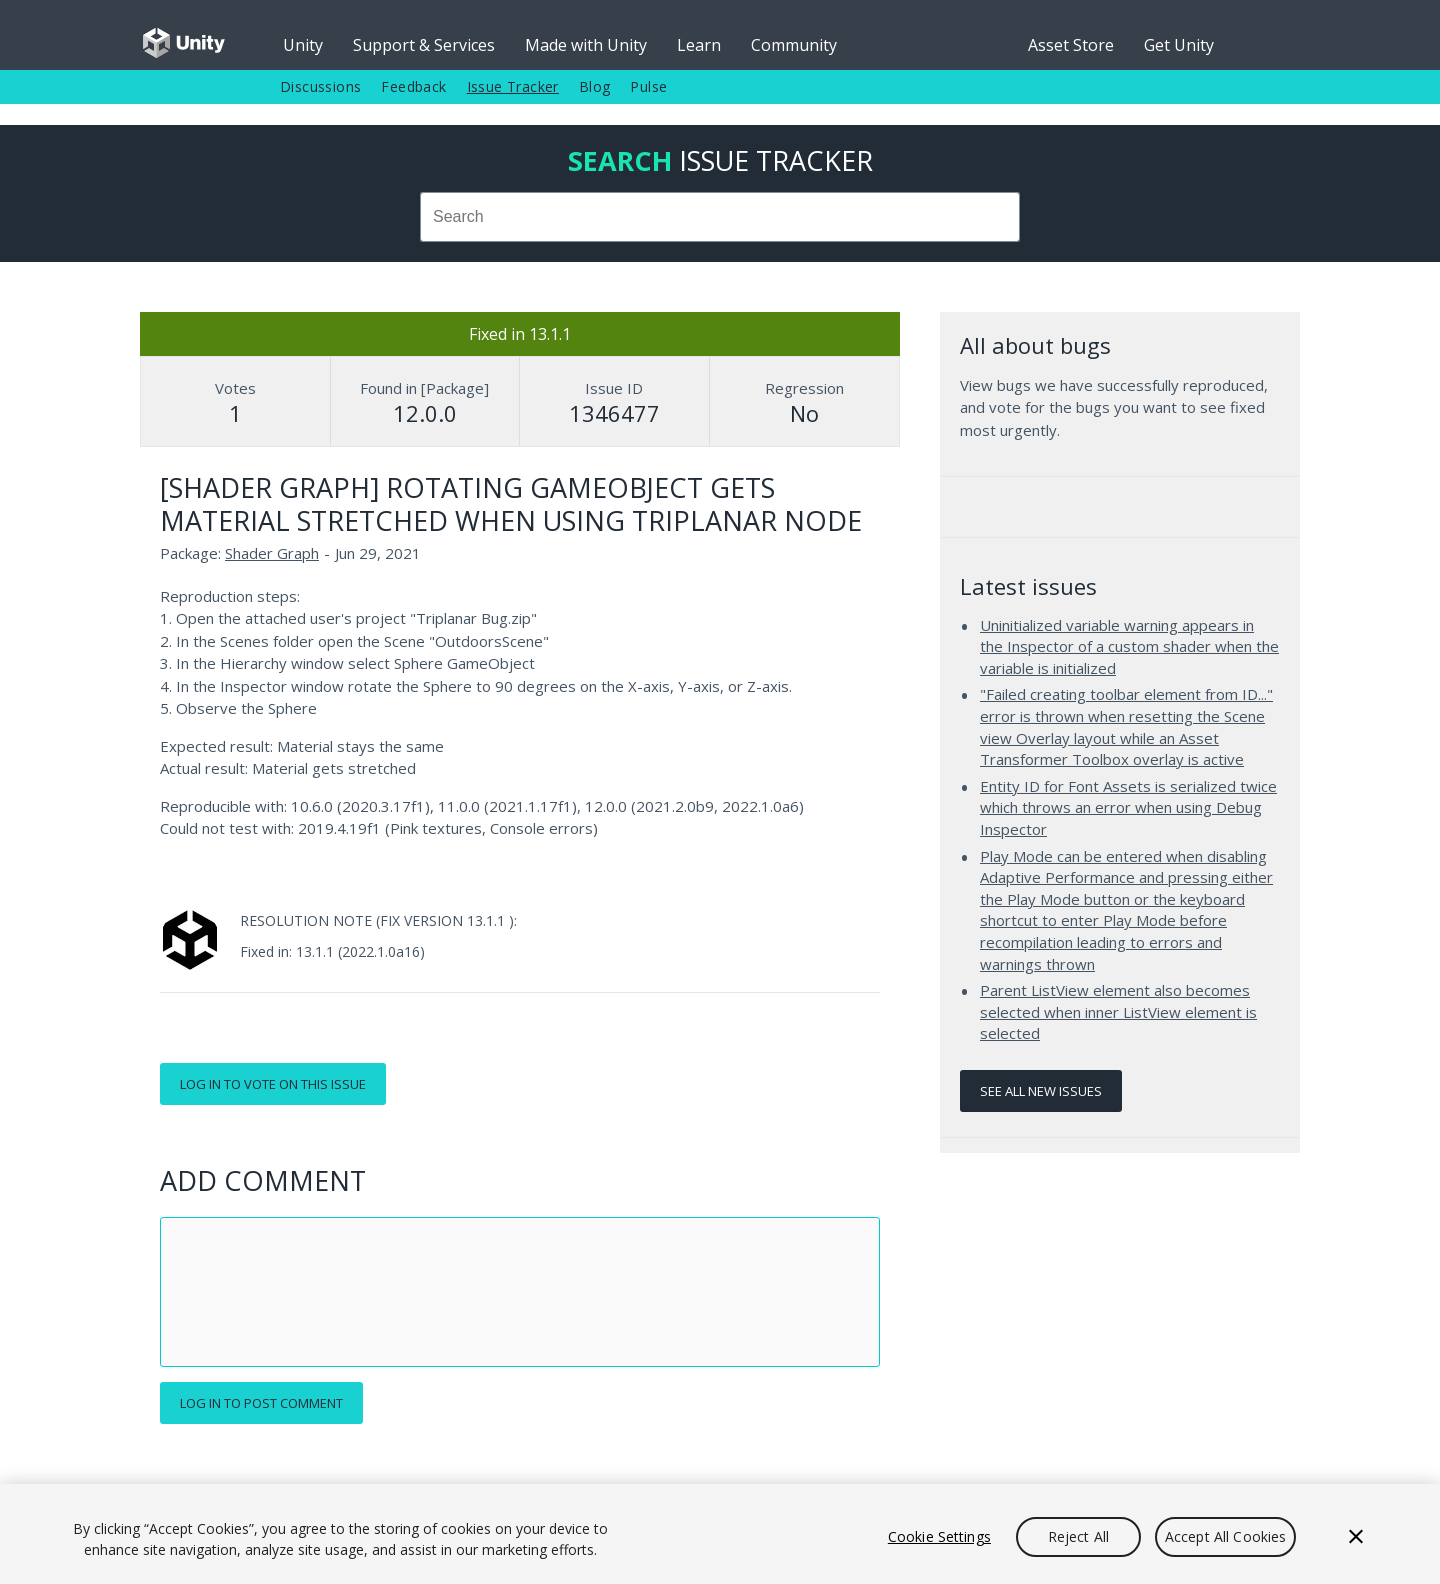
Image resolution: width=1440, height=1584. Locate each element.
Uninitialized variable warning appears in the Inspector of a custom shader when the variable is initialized (1129, 646)
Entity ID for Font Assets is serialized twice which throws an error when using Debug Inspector (1128, 807)
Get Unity (1179, 45)
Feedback (413, 86)
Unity (303, 45)
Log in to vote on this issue (273, 1084)
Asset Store (1071, 45)
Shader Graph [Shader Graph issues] (272, 553)
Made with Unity (586, 45)
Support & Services (424, 45)
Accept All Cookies (1226, 1536)
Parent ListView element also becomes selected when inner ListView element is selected (1118, 1011)
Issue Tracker (513, 86)
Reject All (1078, 1536)
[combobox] (720, 217)
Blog (595, 86)
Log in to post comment (261, 1403)
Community (794, 45)
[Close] (1356, 1537)
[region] (720, 1534)
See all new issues (1041, 1091)
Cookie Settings (939, 1536)
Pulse (648, 86)
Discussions (320, 86)
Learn (699, 45)
